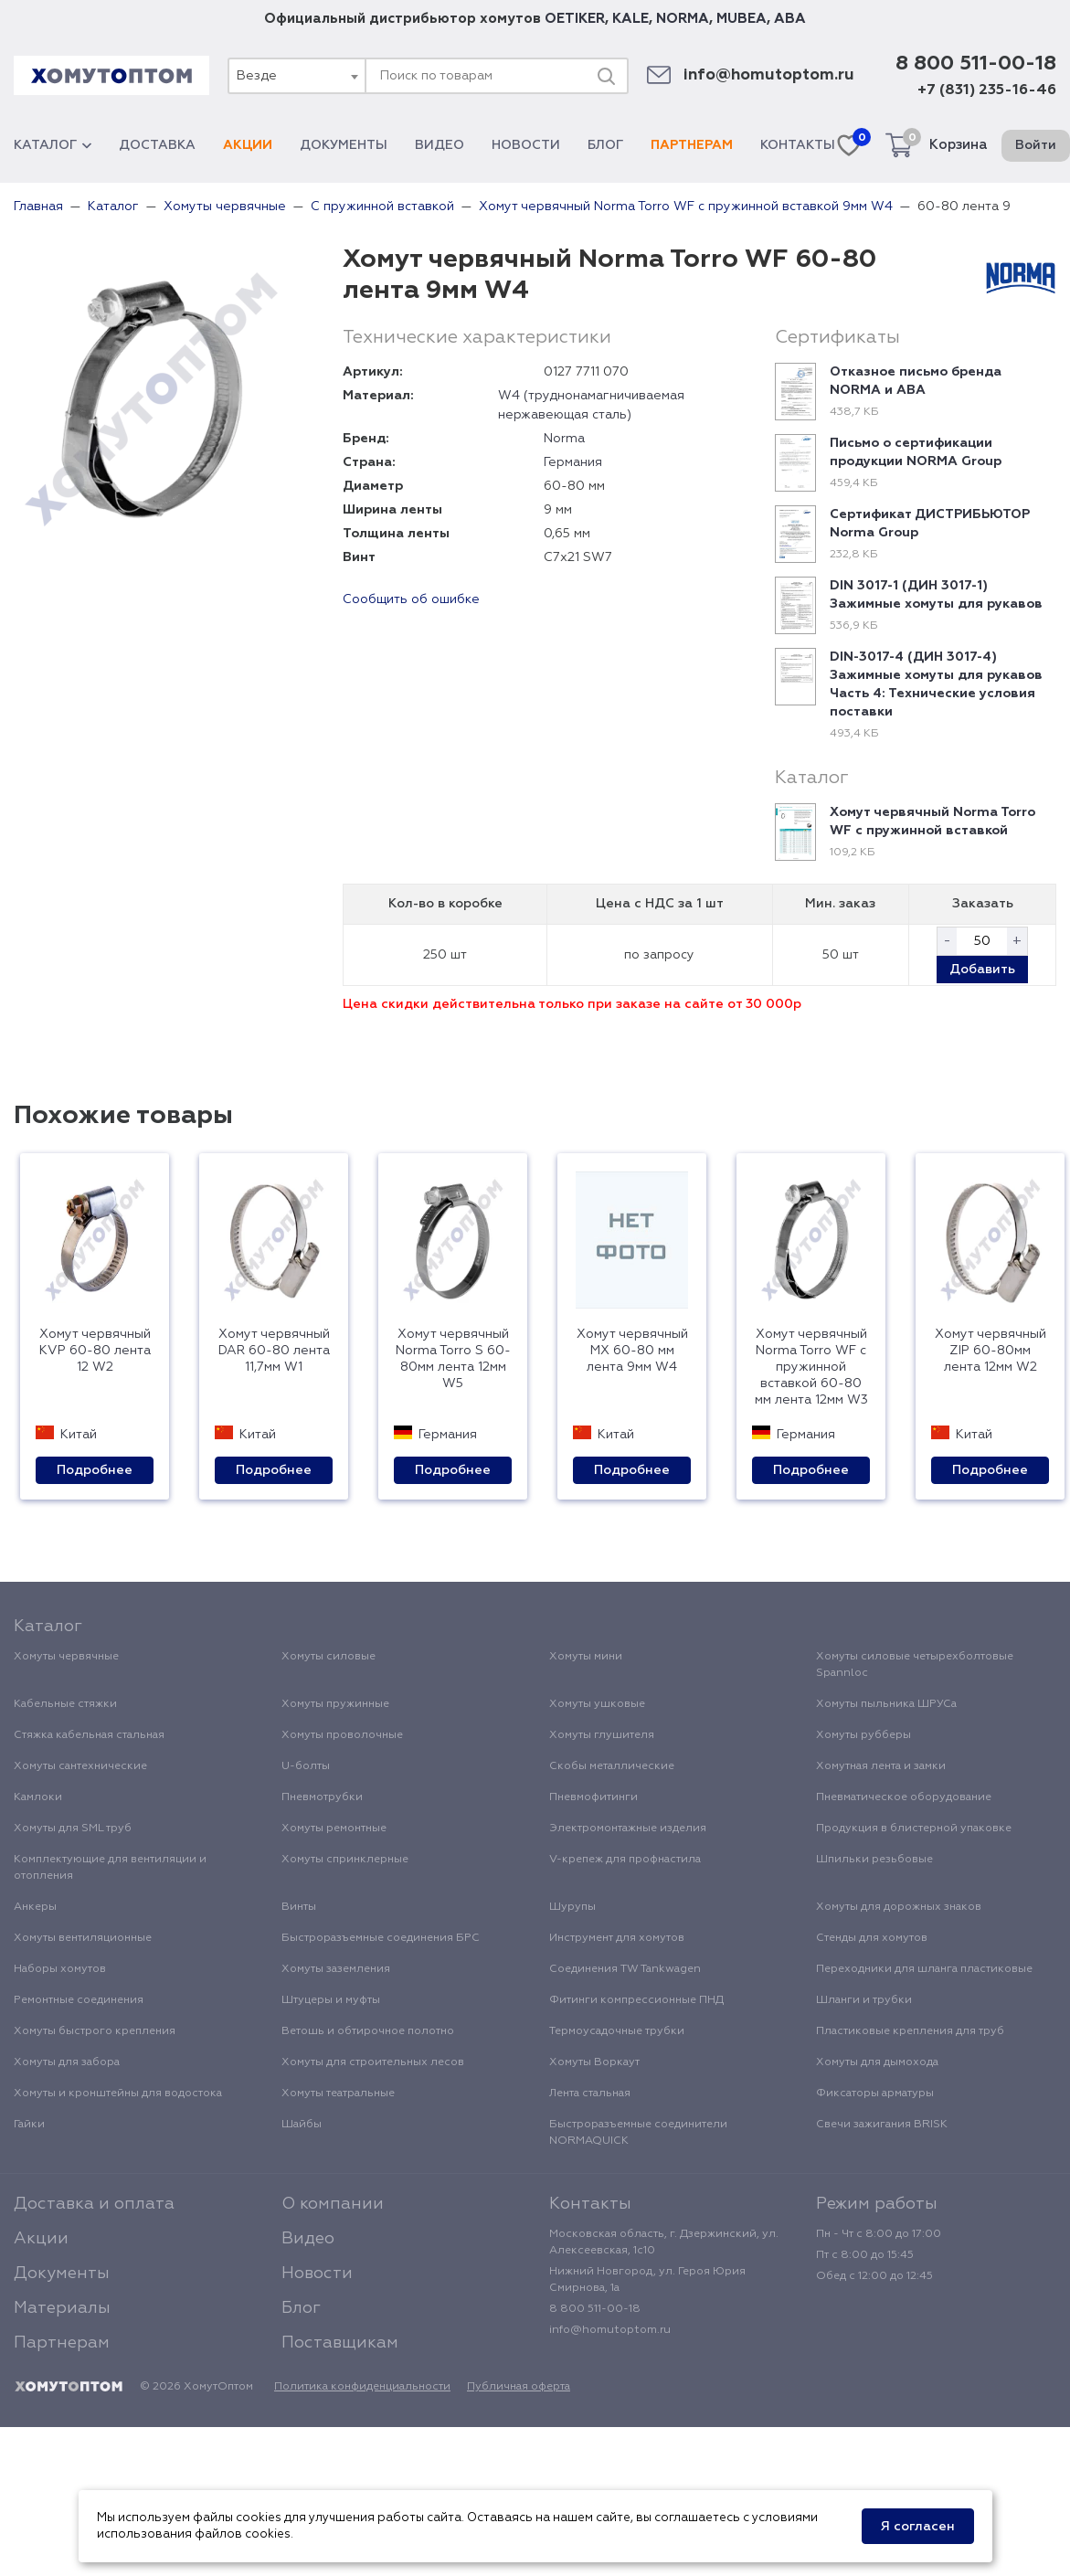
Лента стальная (589, 2093)
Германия (573, 462)
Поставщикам (339, 2343)
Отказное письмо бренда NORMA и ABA (915, 381)
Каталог (52, 145)
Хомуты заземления (335, 1969)
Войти (1035, 145)
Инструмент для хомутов (616, 1938)
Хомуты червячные (66, 1656)
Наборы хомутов (60, 1969)
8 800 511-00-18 (975, 64)
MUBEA (741, 19)
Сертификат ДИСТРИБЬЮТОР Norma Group (930, 523)
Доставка (157, 145)
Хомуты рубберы (863, 1735)
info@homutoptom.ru (768, 75)
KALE (630, 19)
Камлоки (38, 1797)
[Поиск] (606, 76)
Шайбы (301, 2124)
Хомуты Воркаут (594, 2062)
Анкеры (35, 1907)
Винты (298, 1907)
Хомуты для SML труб (73, 1828)
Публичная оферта (518, 2386)
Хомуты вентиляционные (83, 1938)
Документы (343, 145)
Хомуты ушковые (597, 1704)
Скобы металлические (611, 1766)
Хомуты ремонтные (334, 1828)
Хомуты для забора (67, 2062)
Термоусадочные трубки (616, 2031)
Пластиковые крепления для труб (910, 2031)
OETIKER (575, 19)
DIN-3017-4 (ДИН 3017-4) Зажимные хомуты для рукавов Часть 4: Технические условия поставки (936, 684)
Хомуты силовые (328, 1656)
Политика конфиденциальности (362, 2386)
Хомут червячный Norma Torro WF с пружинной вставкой (932, 821)
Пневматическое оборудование (903, 1797)
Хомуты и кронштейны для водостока (118, 2093)
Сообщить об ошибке (411, 599)
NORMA (682, 19)
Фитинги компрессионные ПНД (636, 2000)
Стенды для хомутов (871, 1938)
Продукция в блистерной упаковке (914, 1828)
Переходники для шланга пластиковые (924, 1969)
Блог (605, 145)
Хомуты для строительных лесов (372, 2062)
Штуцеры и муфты (330, 2000)
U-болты (305, 1766)
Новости (526, 145)
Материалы (62, 2308)
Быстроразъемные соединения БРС (380, 1938)
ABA (790, 19)
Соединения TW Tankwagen (625, 1969)
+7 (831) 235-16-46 (986, 90)
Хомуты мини (585, 1656)
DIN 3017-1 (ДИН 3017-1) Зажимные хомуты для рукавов (936, 594)
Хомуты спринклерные (344, 1859)
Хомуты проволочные (342, 1735)
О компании (332, 2204)
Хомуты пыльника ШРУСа (886, 1704)
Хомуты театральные (338, 2093)
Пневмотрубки (322, 1797)
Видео (439, 145)
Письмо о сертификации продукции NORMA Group (915, 452)
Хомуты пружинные (335, 1704)
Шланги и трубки (864, 2000)
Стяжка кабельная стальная (89, 1735)
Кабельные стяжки (65, 1704)
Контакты (797, 145)
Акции (247, 145)
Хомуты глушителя (601, 1735)
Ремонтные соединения (78, 2000)
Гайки (29, 2124)
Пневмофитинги (593, 1797)
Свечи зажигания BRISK (882, 2124)
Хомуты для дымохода (877, 2062)
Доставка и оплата (94, 2204)
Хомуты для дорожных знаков (898, 1907)
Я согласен (918, 2526)
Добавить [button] (982, 969)
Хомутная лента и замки (881, 1766)
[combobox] (296, 76)
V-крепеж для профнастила (625, 1859)
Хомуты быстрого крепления (94, 2031)
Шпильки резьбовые (874, 1859)
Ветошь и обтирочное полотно (367, 2031)
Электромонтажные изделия (627, 1828)
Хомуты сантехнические (80, 1766)
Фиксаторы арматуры (875, 2093)
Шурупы (572, 1907)
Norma (564, 438)
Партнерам (692, 145)
